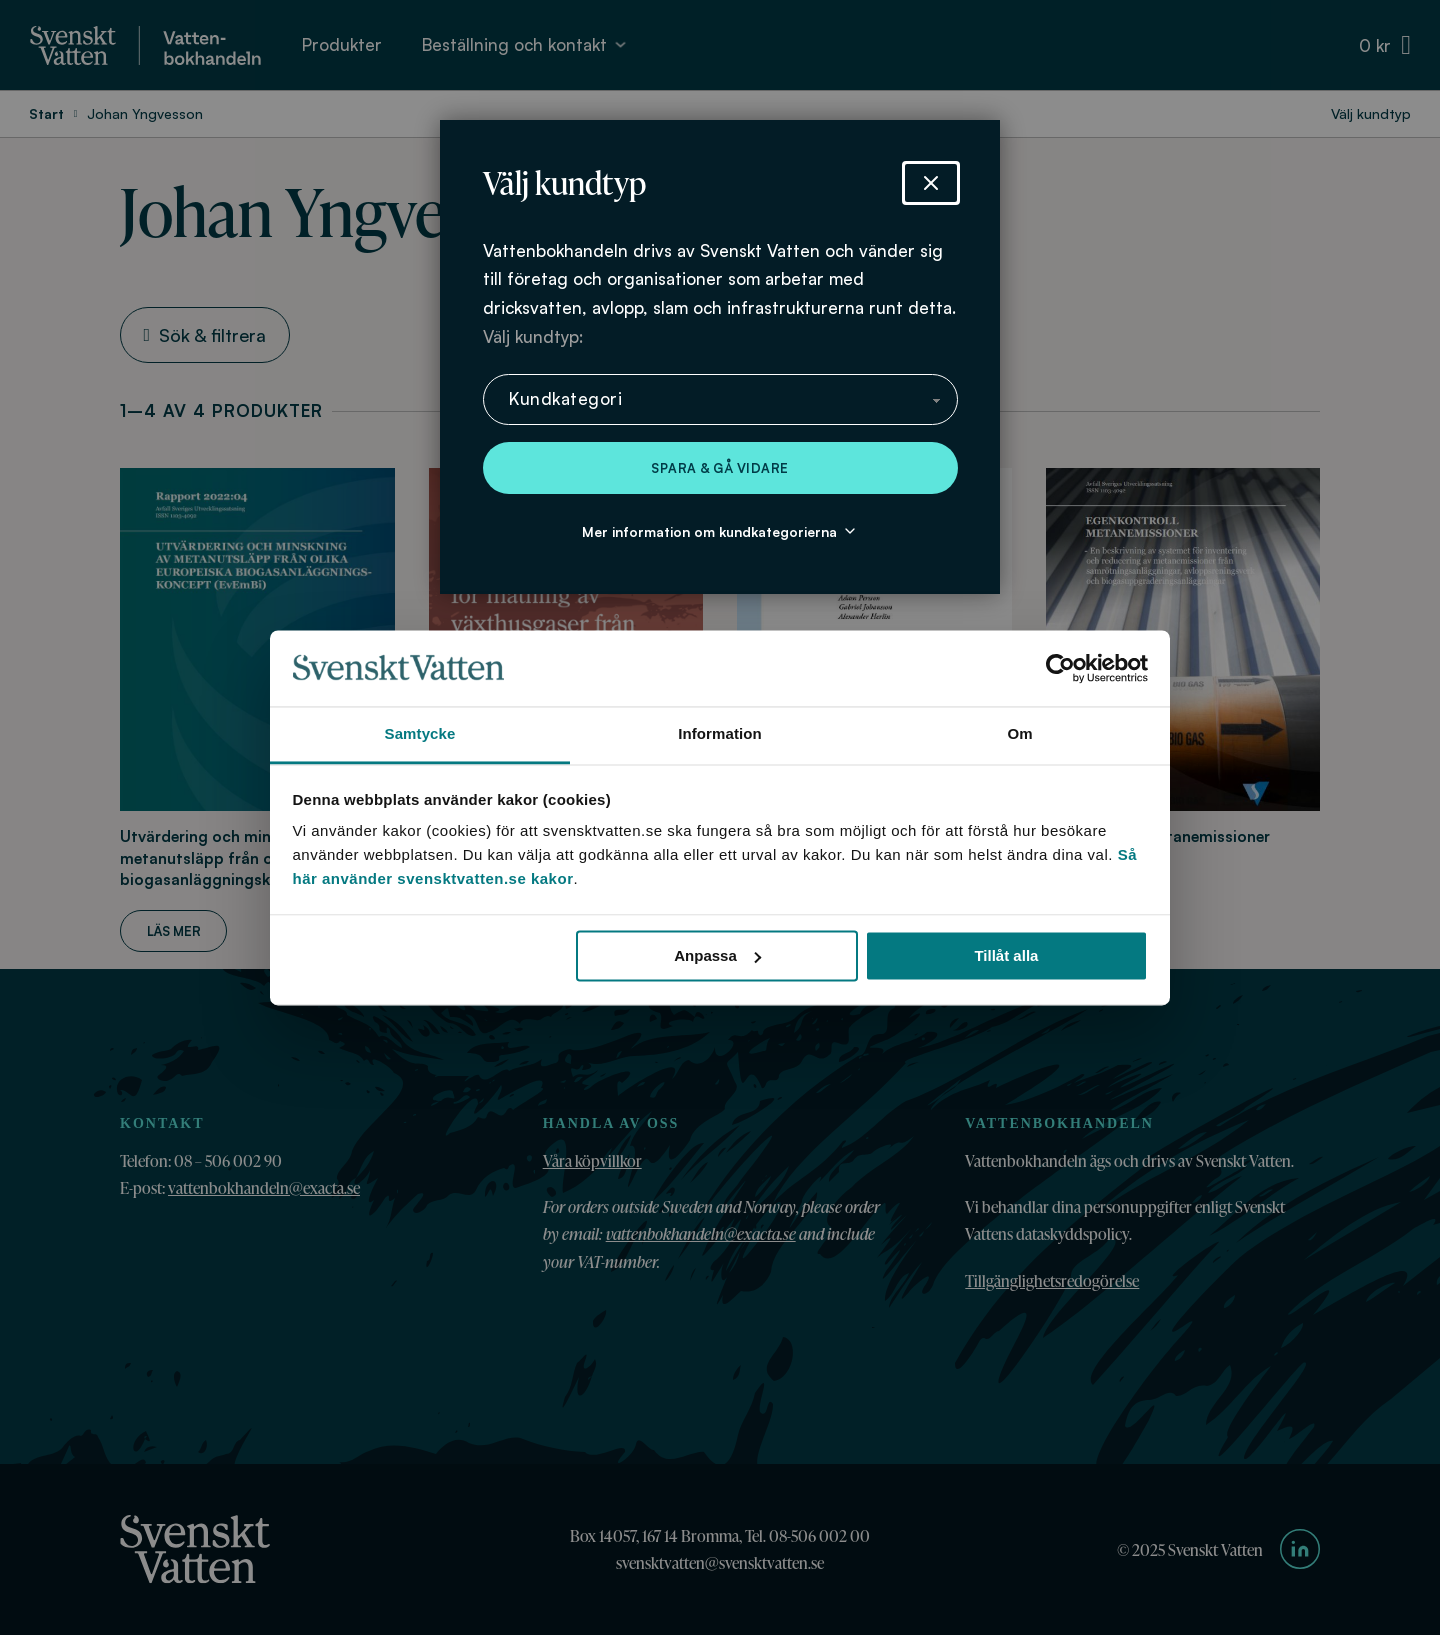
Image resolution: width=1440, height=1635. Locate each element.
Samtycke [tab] (420, 734)
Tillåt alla (1006, 955)
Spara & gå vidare (720, 468)
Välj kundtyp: (533, 336)
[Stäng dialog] (931, 183)
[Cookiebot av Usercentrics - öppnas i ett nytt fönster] (1060, 668)
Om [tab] (1019, 734)
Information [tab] (720, 734)
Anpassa (717, 955)
